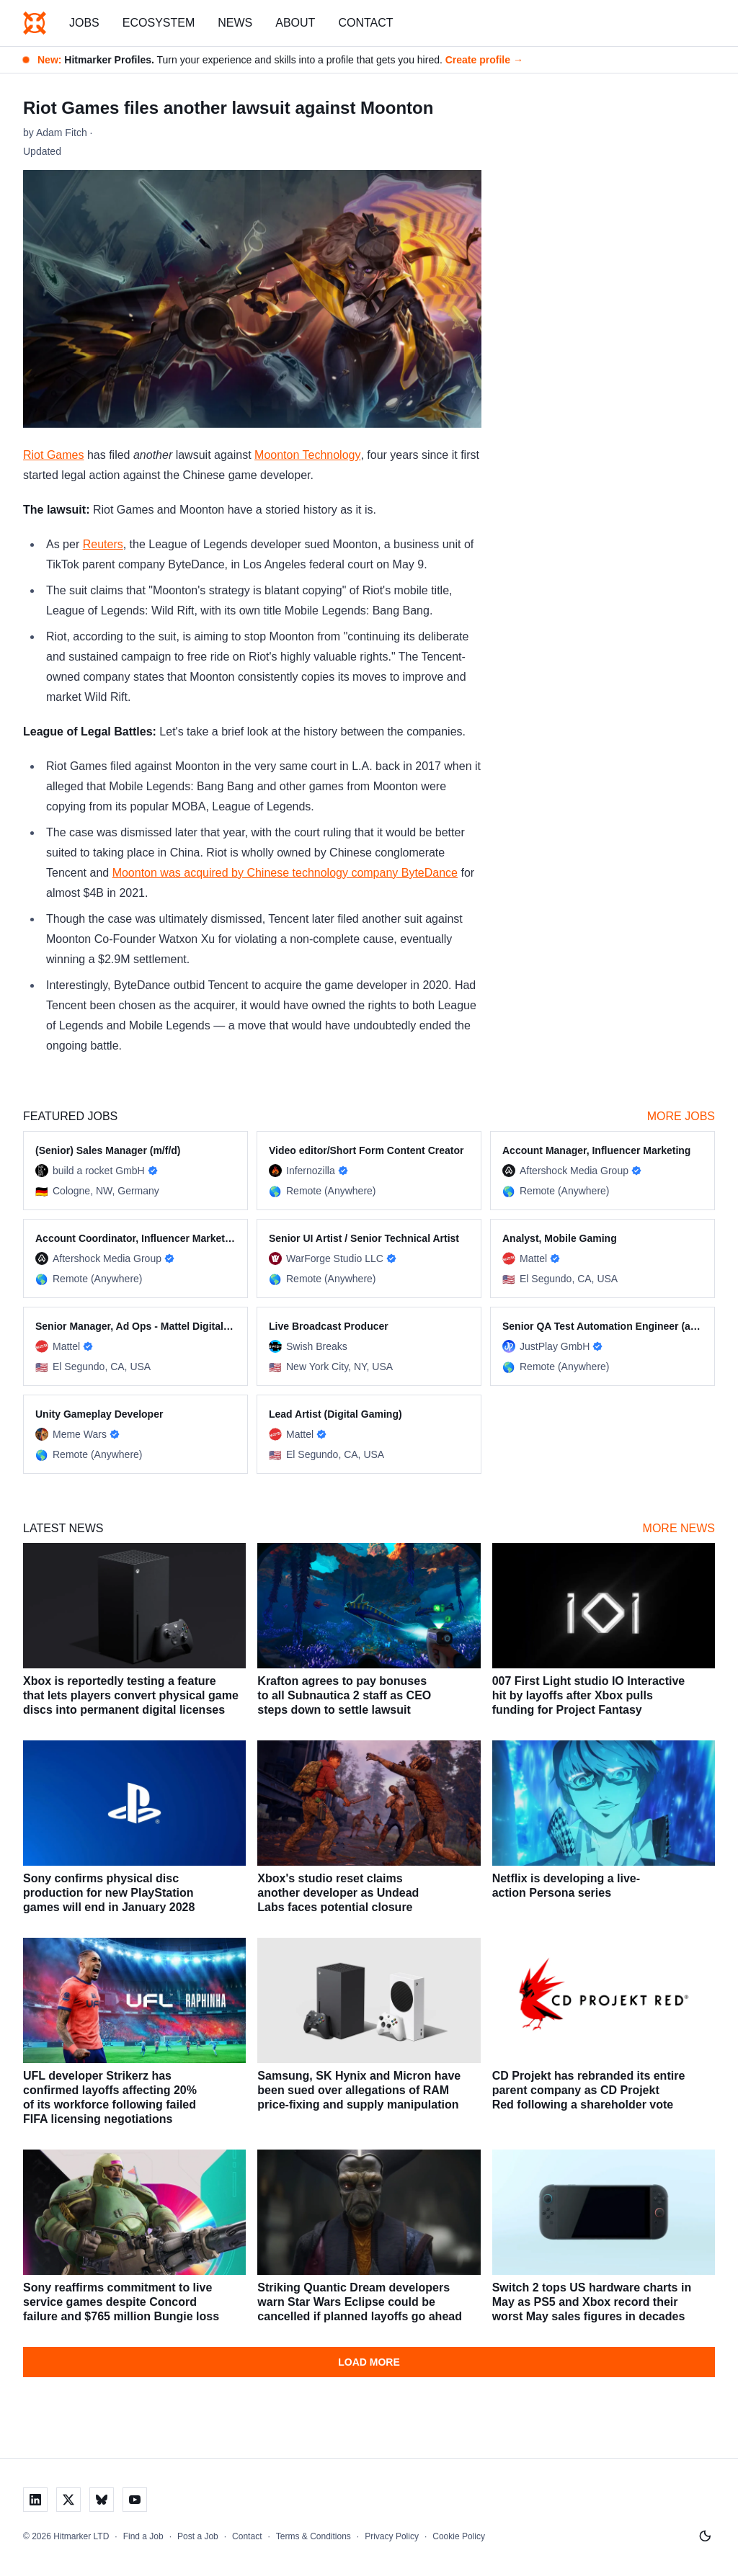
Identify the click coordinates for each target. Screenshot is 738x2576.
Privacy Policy (392, 2536)
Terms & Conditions (313, 2536)
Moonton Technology (307, 455)
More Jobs (681, 1116)
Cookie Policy (458, 2536)
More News (679, 1528)
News (235, 23)
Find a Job (143, 2536)
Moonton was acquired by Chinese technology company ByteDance (285, 873)
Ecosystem (159, 23)
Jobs (84, 23)
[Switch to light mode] (705, 2536)
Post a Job (197, 2536)
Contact (365, 23)
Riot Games (53, 455)
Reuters (103, 544)
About (295, 23)
